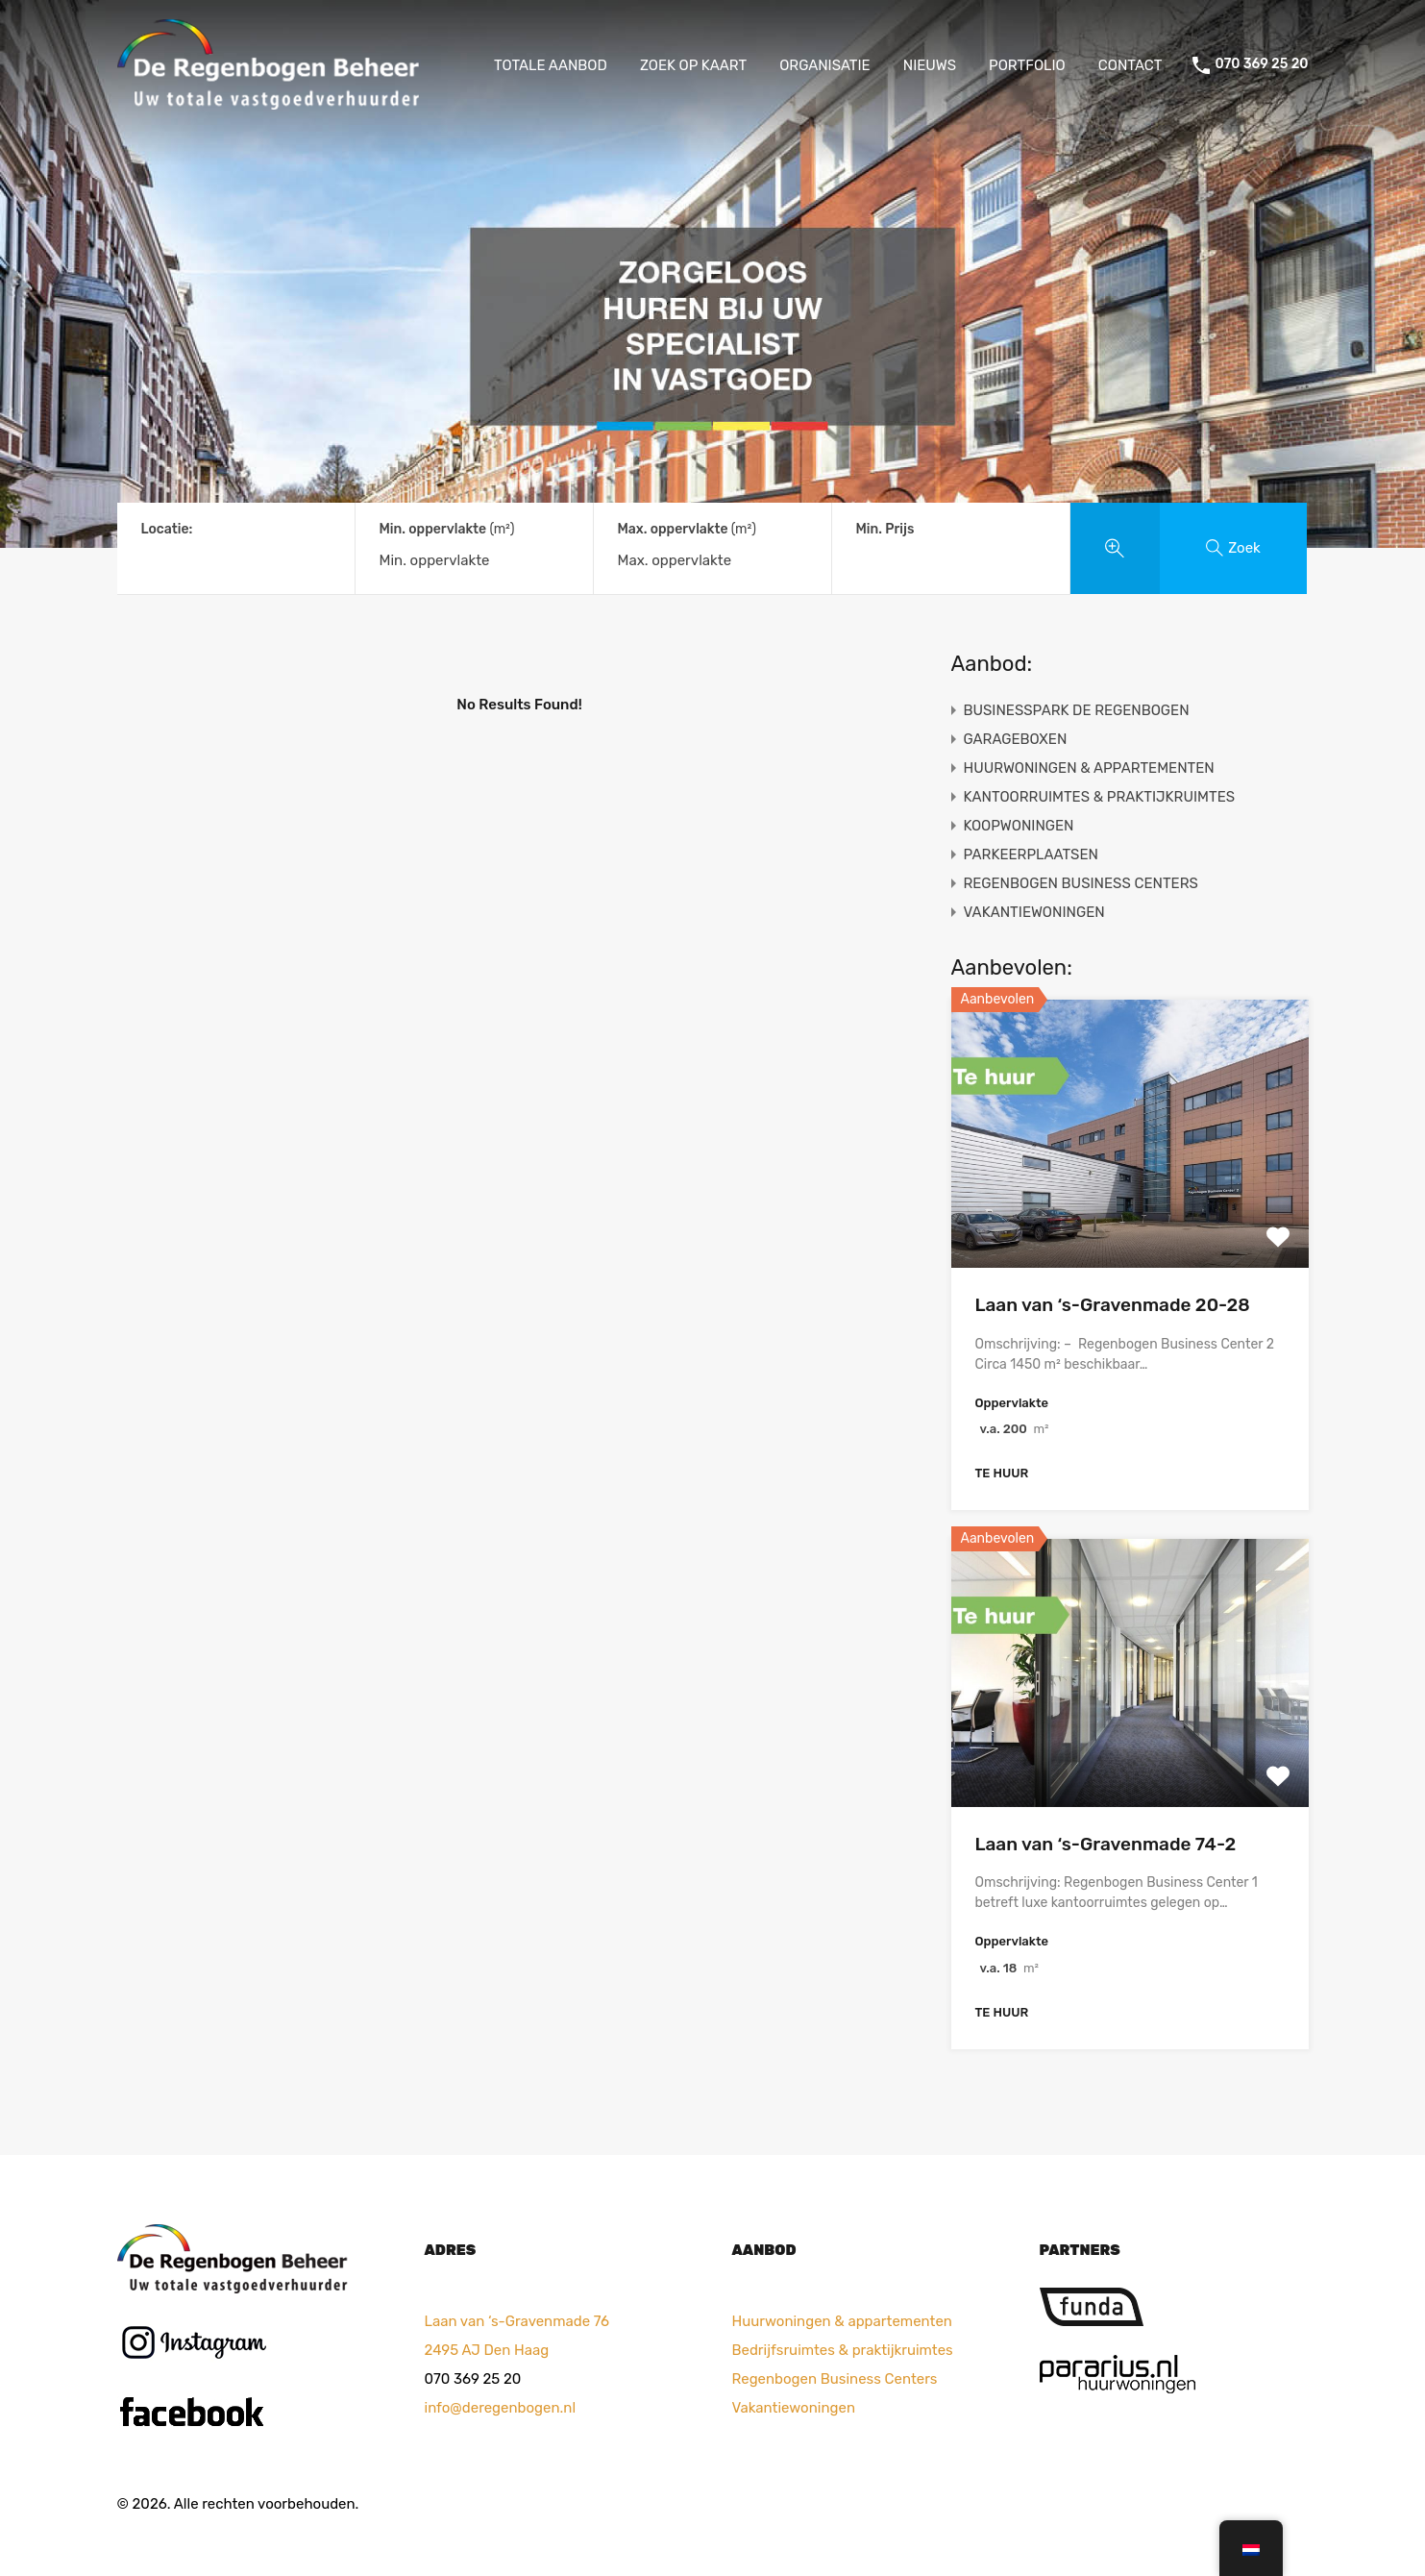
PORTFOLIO (1027, 65)
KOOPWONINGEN (1019, 825)
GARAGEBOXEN (1016, 739)
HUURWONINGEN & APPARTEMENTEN (1089, 768)
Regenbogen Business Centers (835, 2379)
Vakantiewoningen (793, 2407)
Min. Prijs (885, 529)
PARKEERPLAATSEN (1031, 854)
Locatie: (167, 529)
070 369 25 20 (1261, 64)
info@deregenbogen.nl (501, 2407)
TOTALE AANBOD (550, 65)
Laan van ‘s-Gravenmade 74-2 (1106, 1844)
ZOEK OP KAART (693, 65)
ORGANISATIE (825, 65)
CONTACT (1130, 65)
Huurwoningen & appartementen (842, 2321)
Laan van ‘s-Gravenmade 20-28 (1112, 1305)
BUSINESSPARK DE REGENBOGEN (1077, 710)
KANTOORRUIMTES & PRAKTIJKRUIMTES (1100, 796)
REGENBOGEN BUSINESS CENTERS (1081, 883)
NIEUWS (929, 65)
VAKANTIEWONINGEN (1034, 912)
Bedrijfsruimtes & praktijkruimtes (842, 2350)
